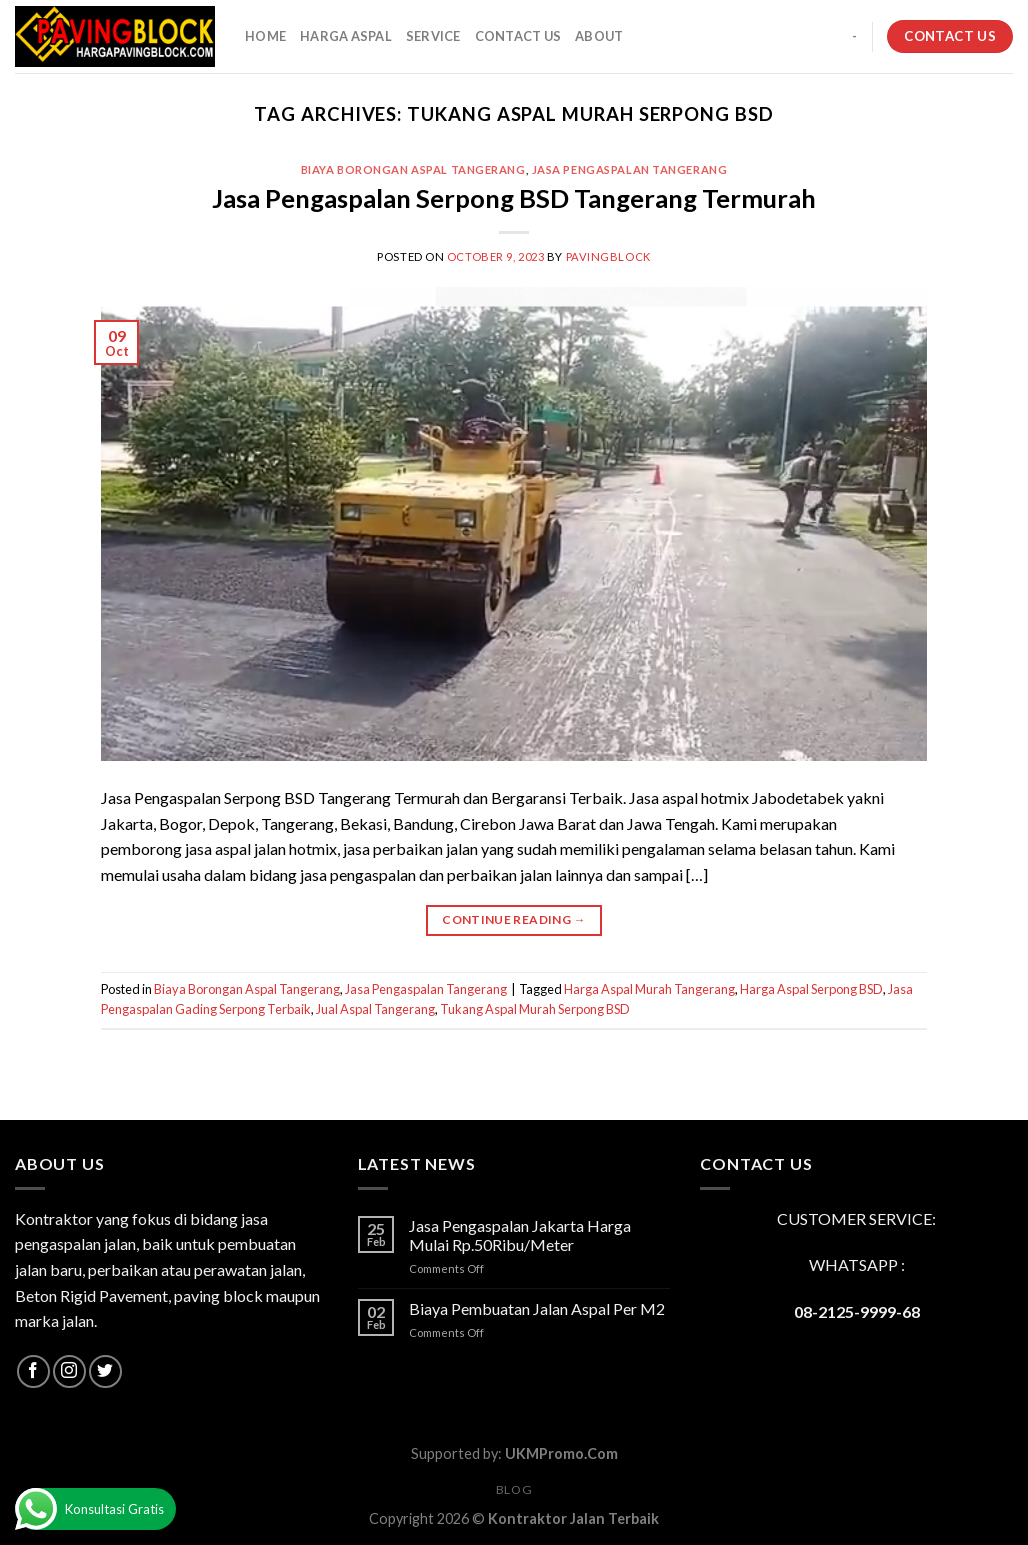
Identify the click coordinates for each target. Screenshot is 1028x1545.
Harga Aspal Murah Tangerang (649, 989)
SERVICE (433, 36)
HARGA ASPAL (346, 36)
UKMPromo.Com (561, 1453)
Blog (514, 1489)
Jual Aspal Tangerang (375, 1009)
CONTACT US (518, 36)
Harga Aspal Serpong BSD (811, 989)
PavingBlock (608, 256)
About (599, 36)
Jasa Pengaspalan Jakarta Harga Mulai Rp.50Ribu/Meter (520, 1235)
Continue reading (514, 919)
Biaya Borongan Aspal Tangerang (413, 169)
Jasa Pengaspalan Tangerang (630, 169)
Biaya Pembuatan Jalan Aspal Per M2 (537, 1308)
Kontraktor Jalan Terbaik (573, 1518)
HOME (265, 36)
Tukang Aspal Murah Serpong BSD (535, 1009)
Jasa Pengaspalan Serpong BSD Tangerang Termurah (514, 198)
